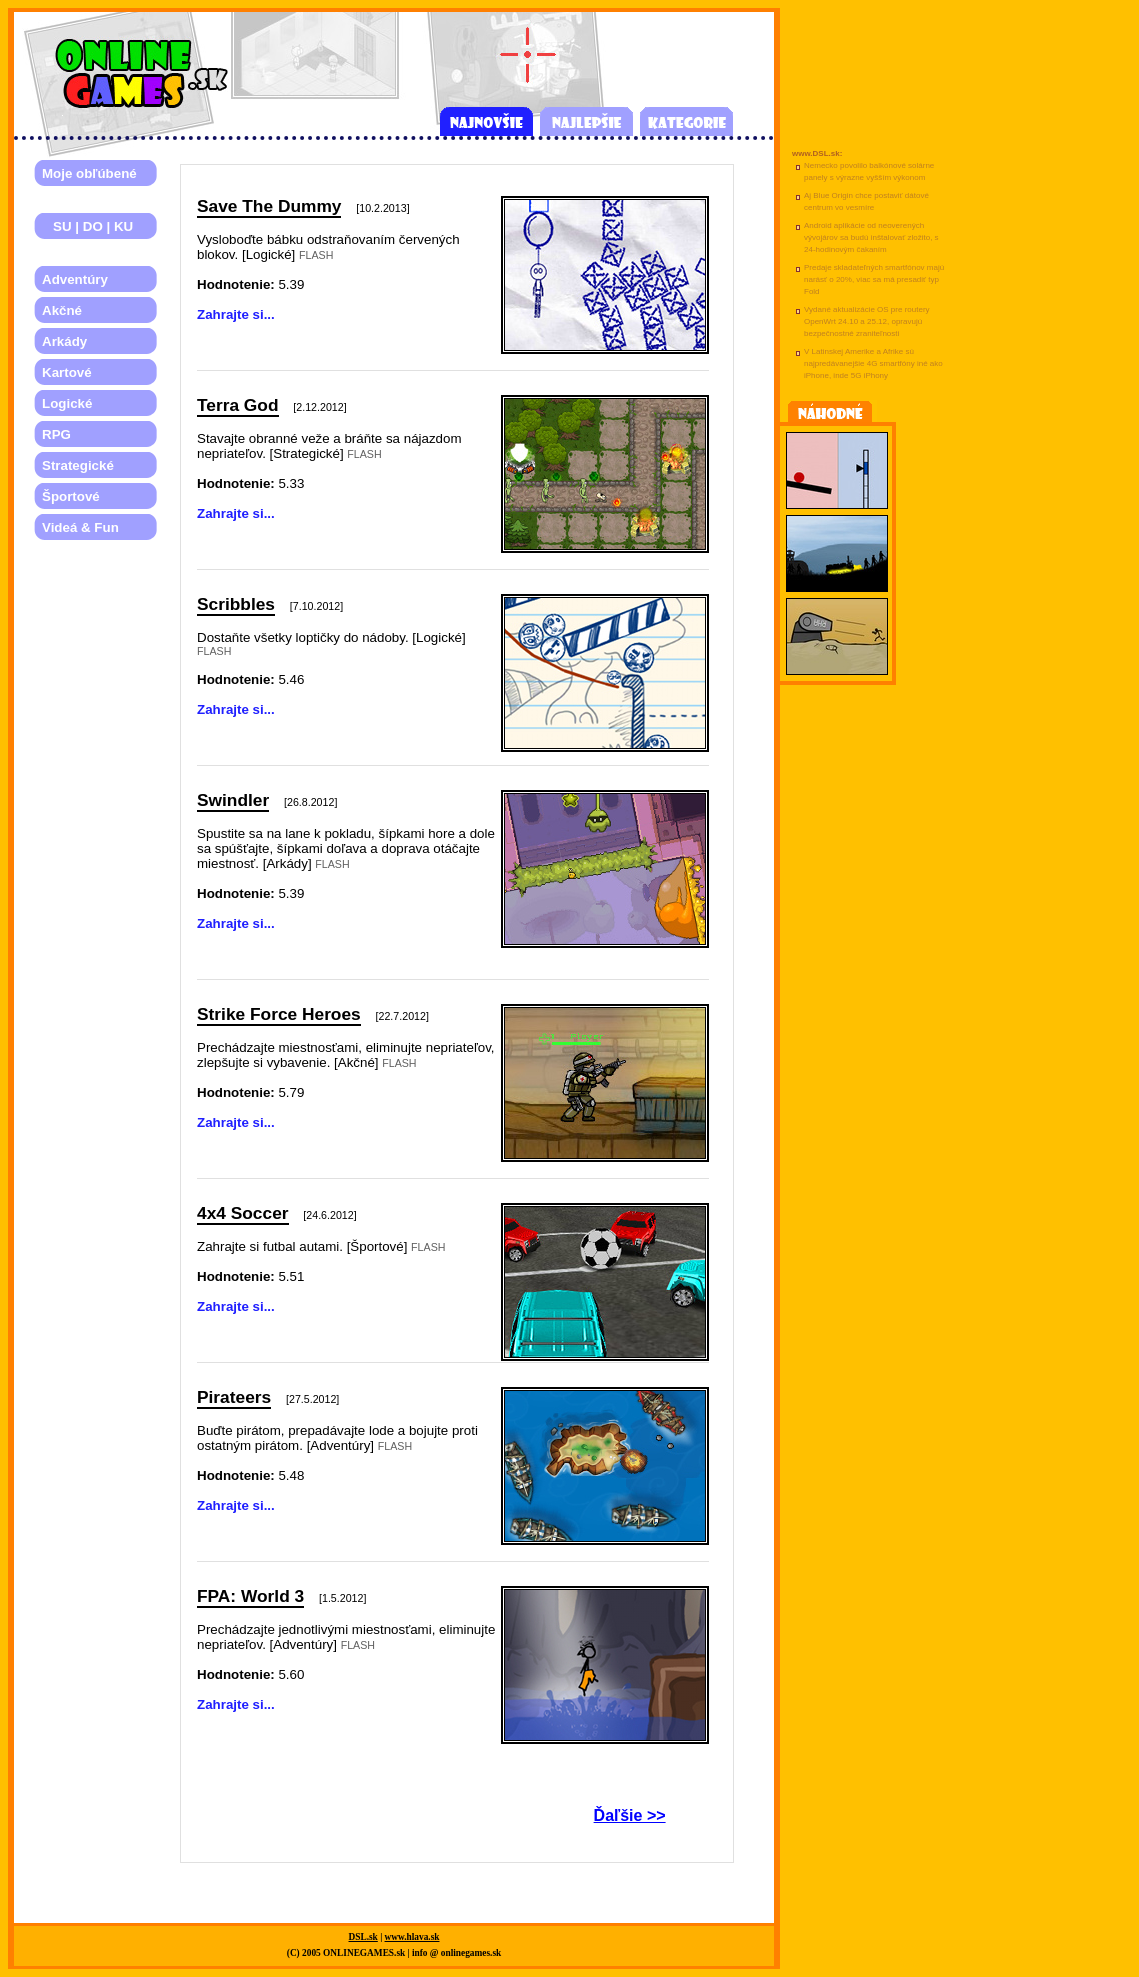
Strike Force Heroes (279, 1014)
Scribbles (236, 604)
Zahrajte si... (236, 314)
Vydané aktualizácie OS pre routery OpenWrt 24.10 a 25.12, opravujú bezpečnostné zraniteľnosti (867, 321)
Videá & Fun (80, 527)
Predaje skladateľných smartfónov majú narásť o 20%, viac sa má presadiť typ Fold (874, 279)
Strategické (78, 465)
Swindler (233, 800)
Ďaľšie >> (630, 1815)
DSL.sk (363, 1937)
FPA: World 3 (250, 1596)
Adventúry (75, 279)
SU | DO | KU (87, 226)
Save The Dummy (269, 206)
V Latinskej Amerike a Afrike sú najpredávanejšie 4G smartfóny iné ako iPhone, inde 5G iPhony (873, 363)
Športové (71, 496)
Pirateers (234, 1397)
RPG (56, 434)
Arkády (64, 341)
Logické (67, 403)
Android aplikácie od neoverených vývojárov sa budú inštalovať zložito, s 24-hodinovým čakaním (871, 237)
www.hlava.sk (412, 1937)
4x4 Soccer (243, 1213)
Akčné (62, 310)
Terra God (238, 405)
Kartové (67, 372)
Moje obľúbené (89, 173)
